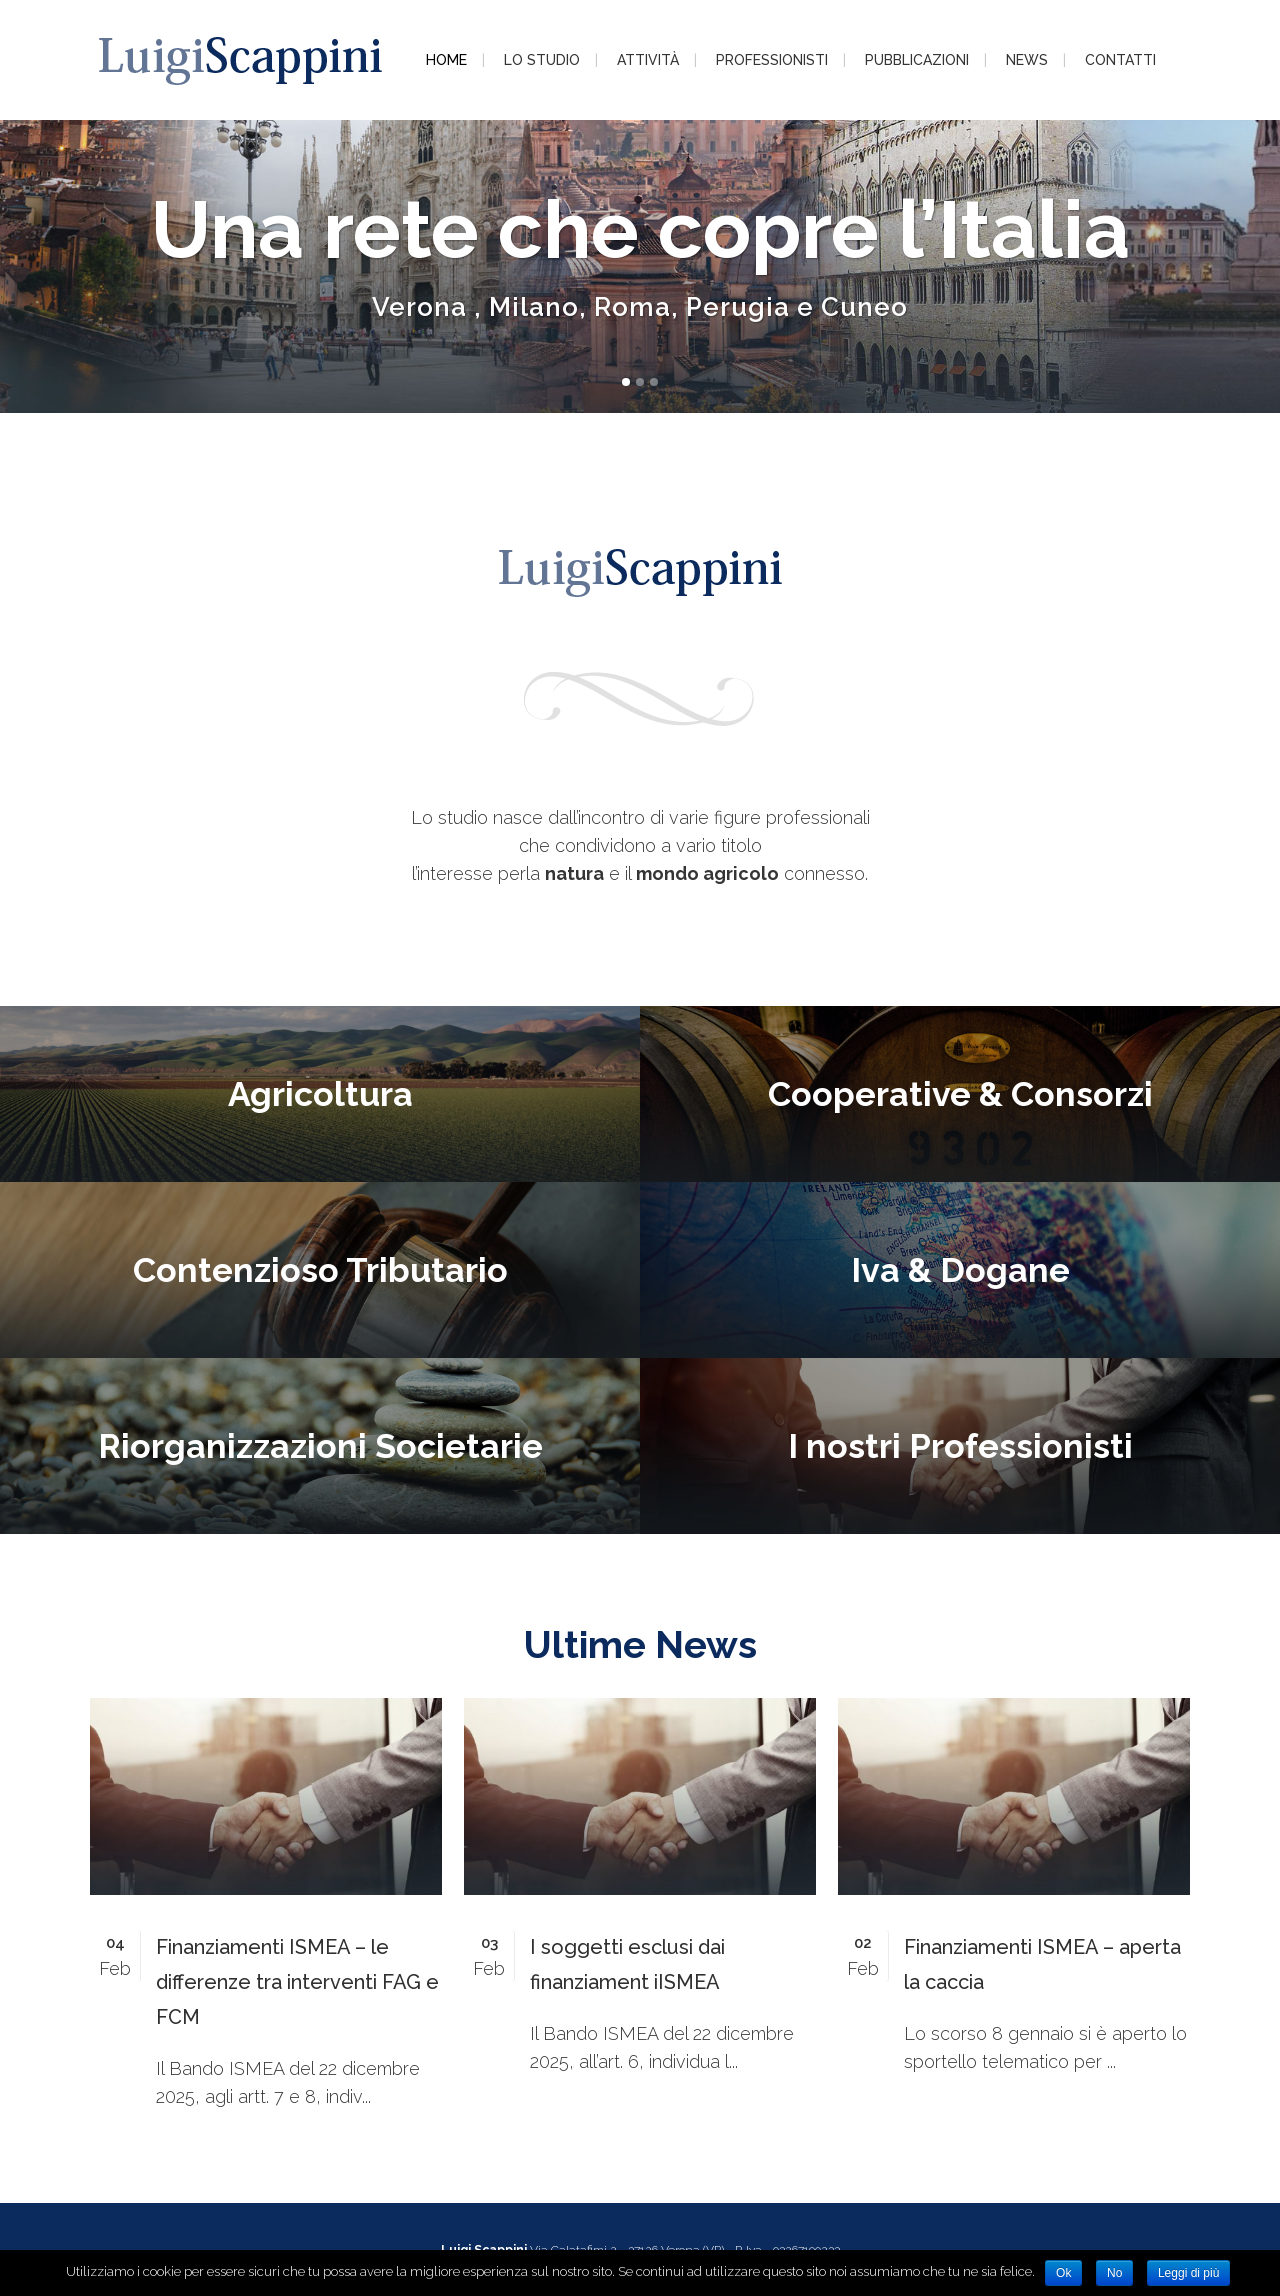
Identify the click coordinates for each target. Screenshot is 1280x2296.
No (1114, 2273)
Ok (1063, 2273)
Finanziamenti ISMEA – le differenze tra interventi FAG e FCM (297, 1982)
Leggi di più (1188, 2273)
